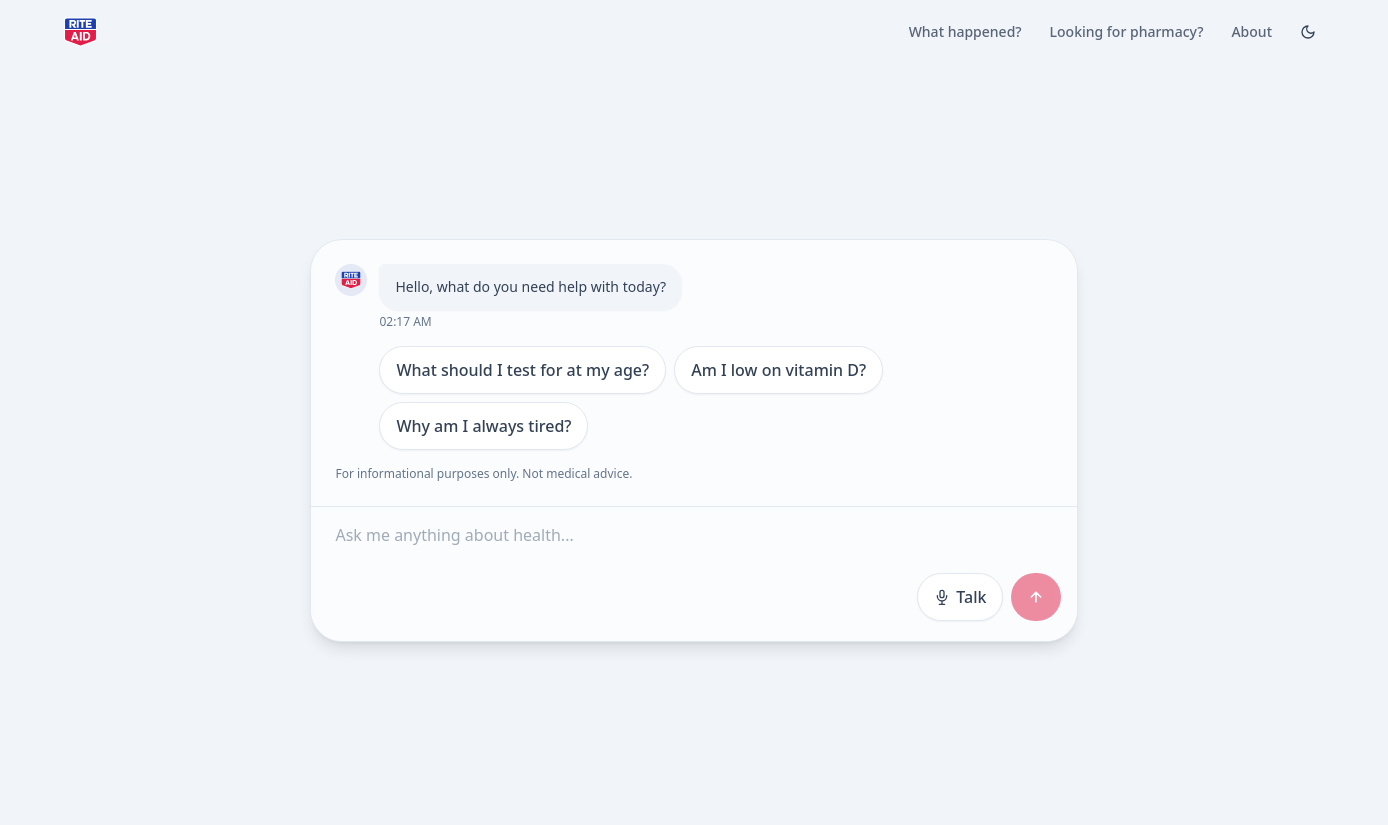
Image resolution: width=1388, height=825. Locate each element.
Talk (960, 597)
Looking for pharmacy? (1127, 31)
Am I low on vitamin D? (778, 370)
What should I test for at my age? (522, 370)
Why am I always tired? (483, 426)
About (1251, 31)
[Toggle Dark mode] (1308, 32)
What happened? (965, 31)
